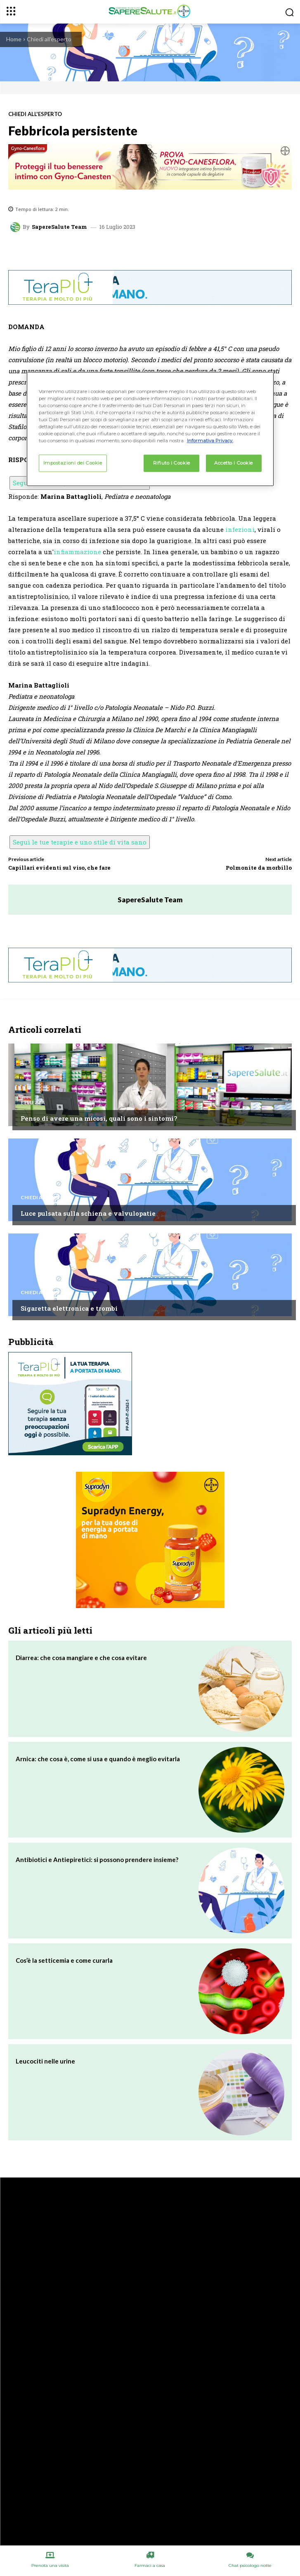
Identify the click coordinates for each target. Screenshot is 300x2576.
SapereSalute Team (59, 227)
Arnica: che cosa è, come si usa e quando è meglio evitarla (98, 1758)
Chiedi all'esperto (49, 39)
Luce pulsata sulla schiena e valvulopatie (88, 1213)
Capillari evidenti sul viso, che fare (59, 867)
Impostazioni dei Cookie (72, 463)
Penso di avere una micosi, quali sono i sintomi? (99, 1118)
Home (13, 39)
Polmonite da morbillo (259, 867)
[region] (150, 428)
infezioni (240, 529)
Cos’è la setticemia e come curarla (64, 1960)
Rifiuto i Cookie (171, 463)
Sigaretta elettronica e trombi (69, 1308)
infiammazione (77, 552)
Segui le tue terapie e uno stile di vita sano (79, 842)
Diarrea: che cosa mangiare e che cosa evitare (81, 1657)
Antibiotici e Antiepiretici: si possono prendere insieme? (97, 1859)
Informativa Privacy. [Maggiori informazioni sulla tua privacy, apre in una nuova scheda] (210, 441)
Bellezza (33, 1102)
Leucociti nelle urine (45, 2061)
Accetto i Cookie (233, 463)
